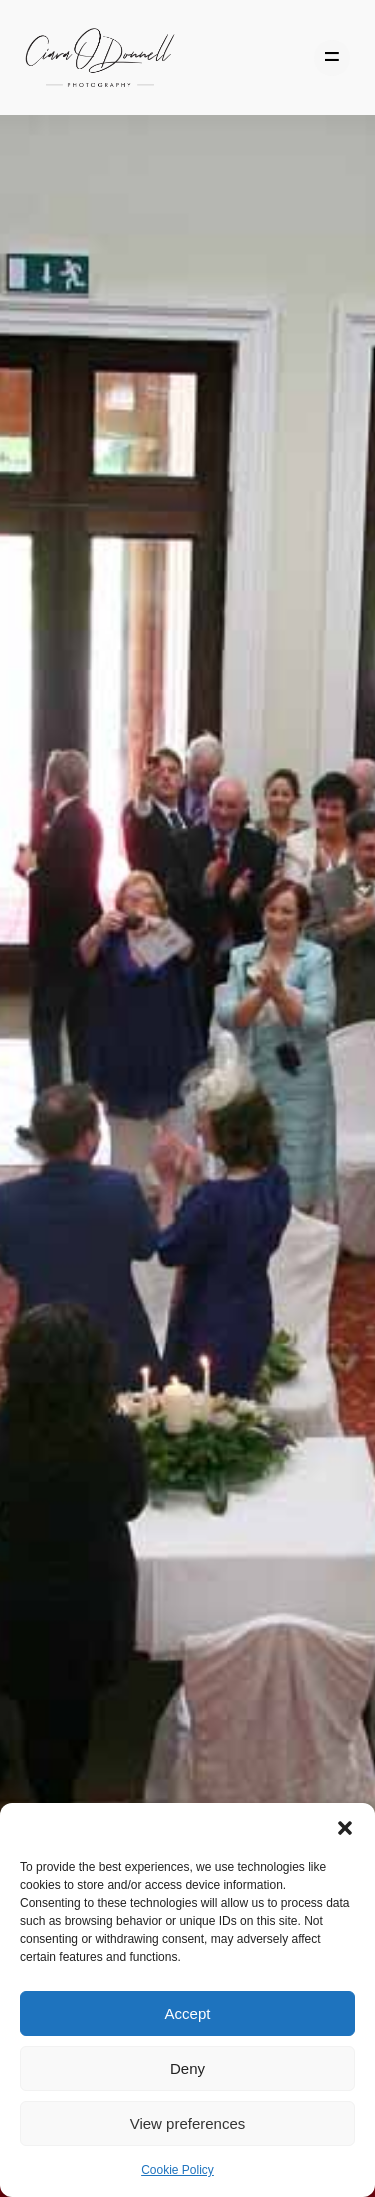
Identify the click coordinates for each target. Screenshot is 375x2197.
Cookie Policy (177, 2170)
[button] (345, 1828)
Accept (188, 2013)
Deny (187, 2068)
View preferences (188, 2123)
